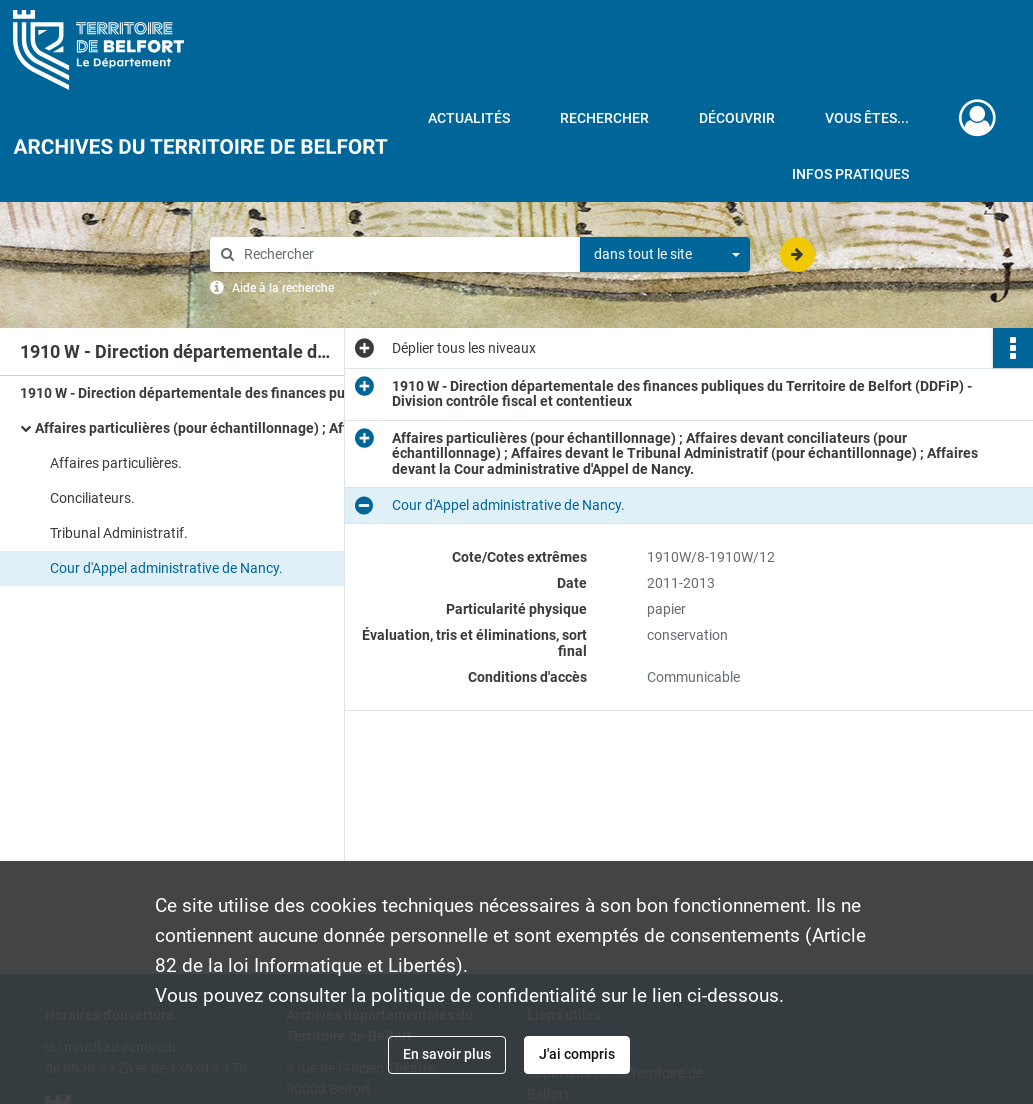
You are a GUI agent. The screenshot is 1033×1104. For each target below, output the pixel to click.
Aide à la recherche (283, 288)
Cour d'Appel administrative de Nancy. (166, 568)
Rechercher (604, 118)
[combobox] (665, 255)
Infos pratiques (850, 174)
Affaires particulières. (116, 463)
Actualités (469, 118)
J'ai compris (577, 1054)
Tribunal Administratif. (119, 533)
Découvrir (737, 118)
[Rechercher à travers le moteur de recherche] (405, 254)
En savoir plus (447, 1054)
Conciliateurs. (92, 498)
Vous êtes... (867, 118)
